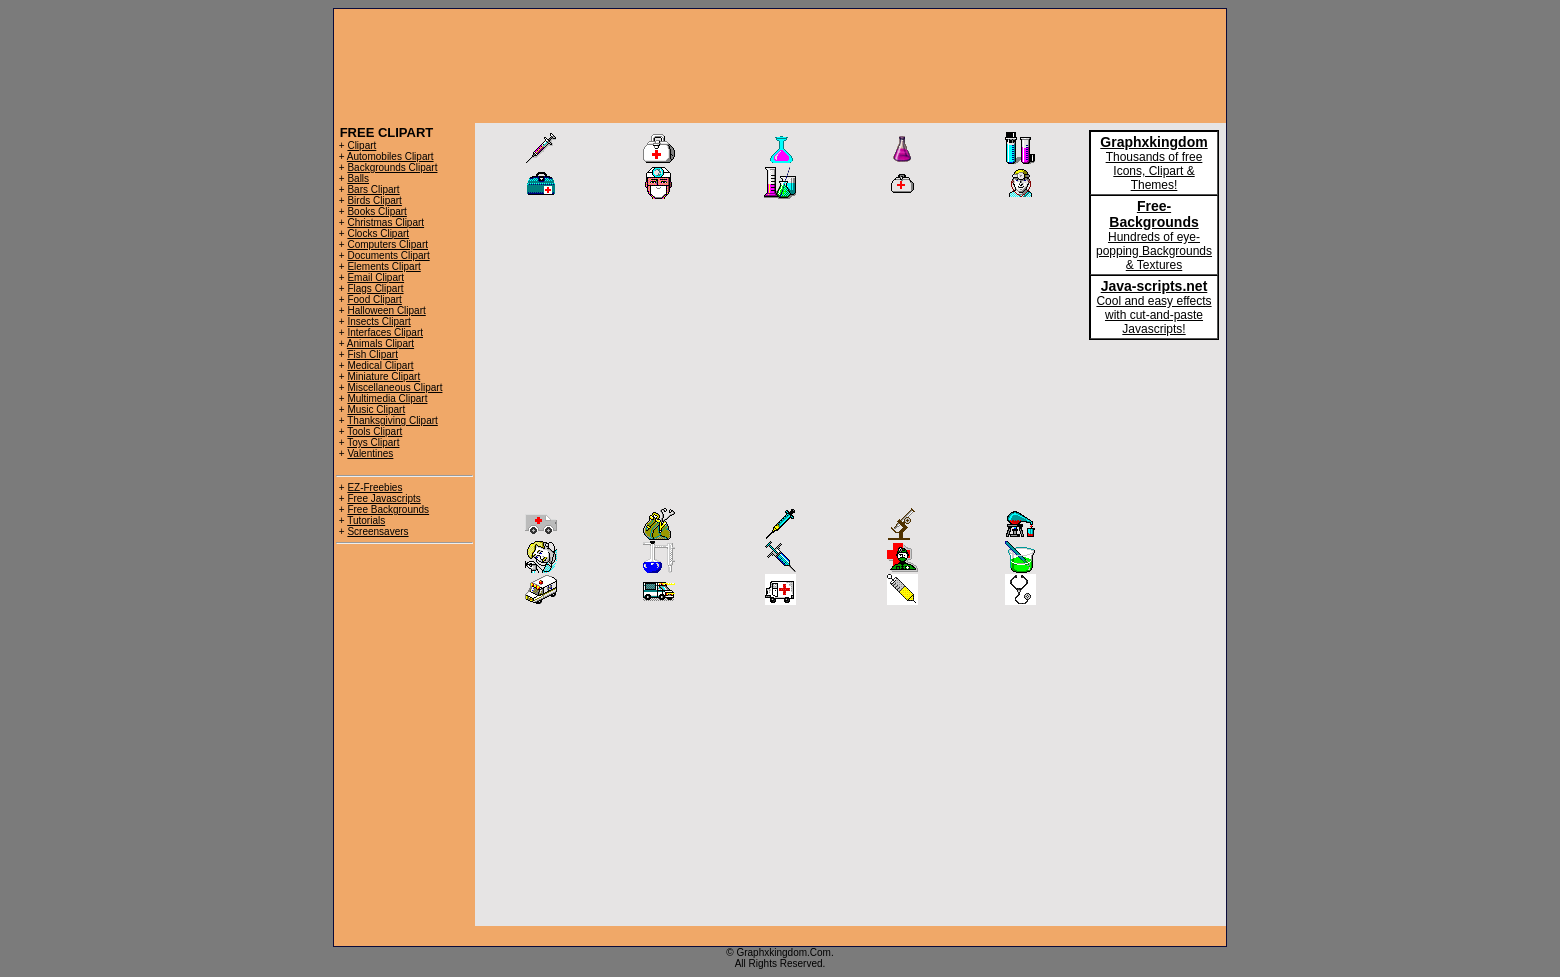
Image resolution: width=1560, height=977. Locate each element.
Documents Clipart (388, 255)
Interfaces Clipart (385, 332)
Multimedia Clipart (387, 398)
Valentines (370, 453)
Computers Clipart (387, 244)
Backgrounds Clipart (392, 167)
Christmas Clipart (385, 222)
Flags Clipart (375, 288)
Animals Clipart (380, 343)
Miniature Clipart (383, 376)
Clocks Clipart (378, 233)
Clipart (361, 145)
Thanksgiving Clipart (392, 420)
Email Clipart (375, 277)
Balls (358, 178)
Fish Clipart (372, 354)
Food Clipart (374, 299)
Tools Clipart (374, 431)
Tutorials (366, 520)
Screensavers (377, 531)
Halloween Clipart (386, 310)
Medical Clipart (380, 365)
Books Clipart (376, 211)
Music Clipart (376, 409)
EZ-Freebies (374, 487)
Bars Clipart (373, 189)
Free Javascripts (383, 498)
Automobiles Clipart (390, 156)
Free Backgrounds (388, 509)
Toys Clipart (373, 442)
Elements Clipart (383, 266)
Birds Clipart (374, 200)
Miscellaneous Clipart (394, 387)
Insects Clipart (378, 321)
